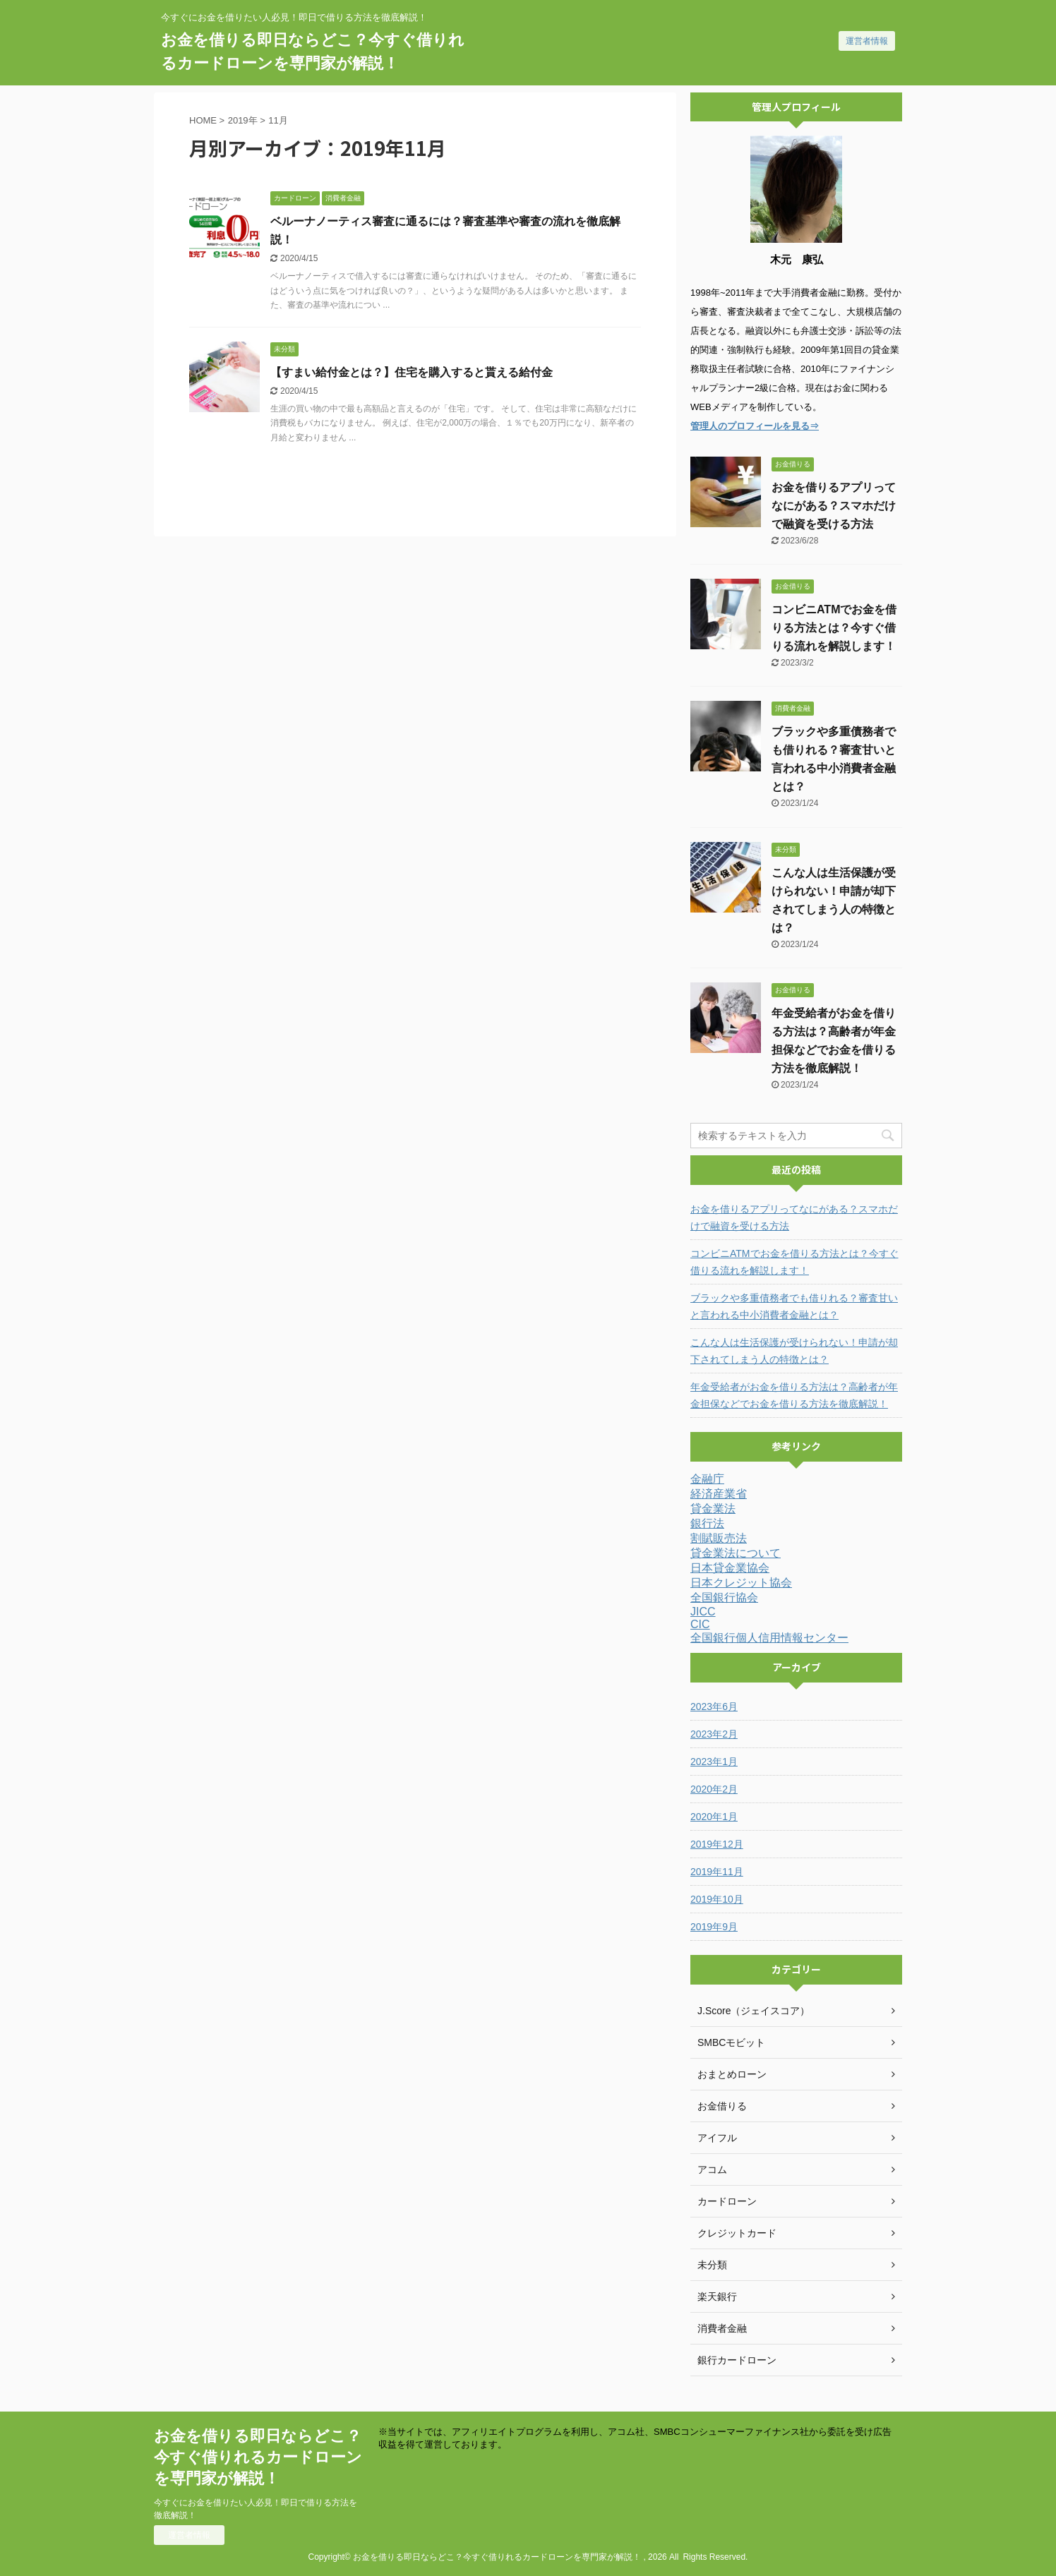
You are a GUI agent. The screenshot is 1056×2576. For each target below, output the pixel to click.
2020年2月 (714, 1789)
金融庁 (707, 1479)
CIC (700, 1624)
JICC (703, 1612)
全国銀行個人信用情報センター (769, 1638)
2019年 (243, 120)
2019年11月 (716, 1871)
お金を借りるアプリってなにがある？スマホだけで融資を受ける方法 (834, 505)
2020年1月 (714, 1816)
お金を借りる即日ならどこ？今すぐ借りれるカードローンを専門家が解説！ (258, 2457)
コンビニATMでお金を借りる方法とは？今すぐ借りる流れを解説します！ (834, 627)
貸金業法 (713, 1509)
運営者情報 (867, 41)
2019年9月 (714, 1926)
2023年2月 (714, 1734)
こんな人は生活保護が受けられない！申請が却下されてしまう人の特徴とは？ (794, 1351)
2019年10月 (716, 1899)
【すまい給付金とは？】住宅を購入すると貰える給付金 (411, 372)
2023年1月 (714, 1761)
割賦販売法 (718, 1538)
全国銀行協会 (724, 1597)
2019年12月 (716, 1844)
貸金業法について (735, 1553)
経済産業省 (718, 1494)
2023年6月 (714, 1706)
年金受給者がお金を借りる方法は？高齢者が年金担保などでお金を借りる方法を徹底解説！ (794, 1395)
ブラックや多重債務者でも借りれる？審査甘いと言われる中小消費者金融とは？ (794, 1306)
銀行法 (707, 1523)
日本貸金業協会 (729, 1568)
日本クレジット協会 (741, 1583)
